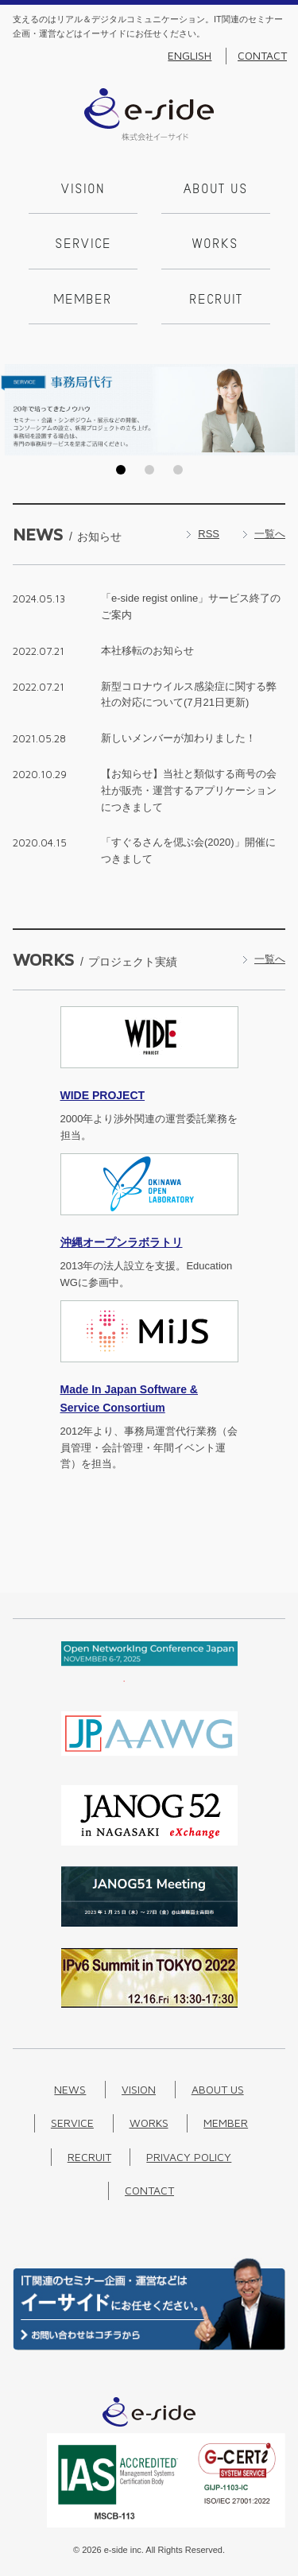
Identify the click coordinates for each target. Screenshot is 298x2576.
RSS (208, 534)
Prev (16, 409)
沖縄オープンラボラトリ (121, 1242)
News (70, 2089)
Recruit (215, 300)
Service (83, 244)
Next (281, 409)
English (189, 55)
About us (216, 190)
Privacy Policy (188, 2156)
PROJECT (102, 1095)
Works (215, 244)
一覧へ (269, 534)
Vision (83, 190)
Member (82, 300)
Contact (262, 55)
